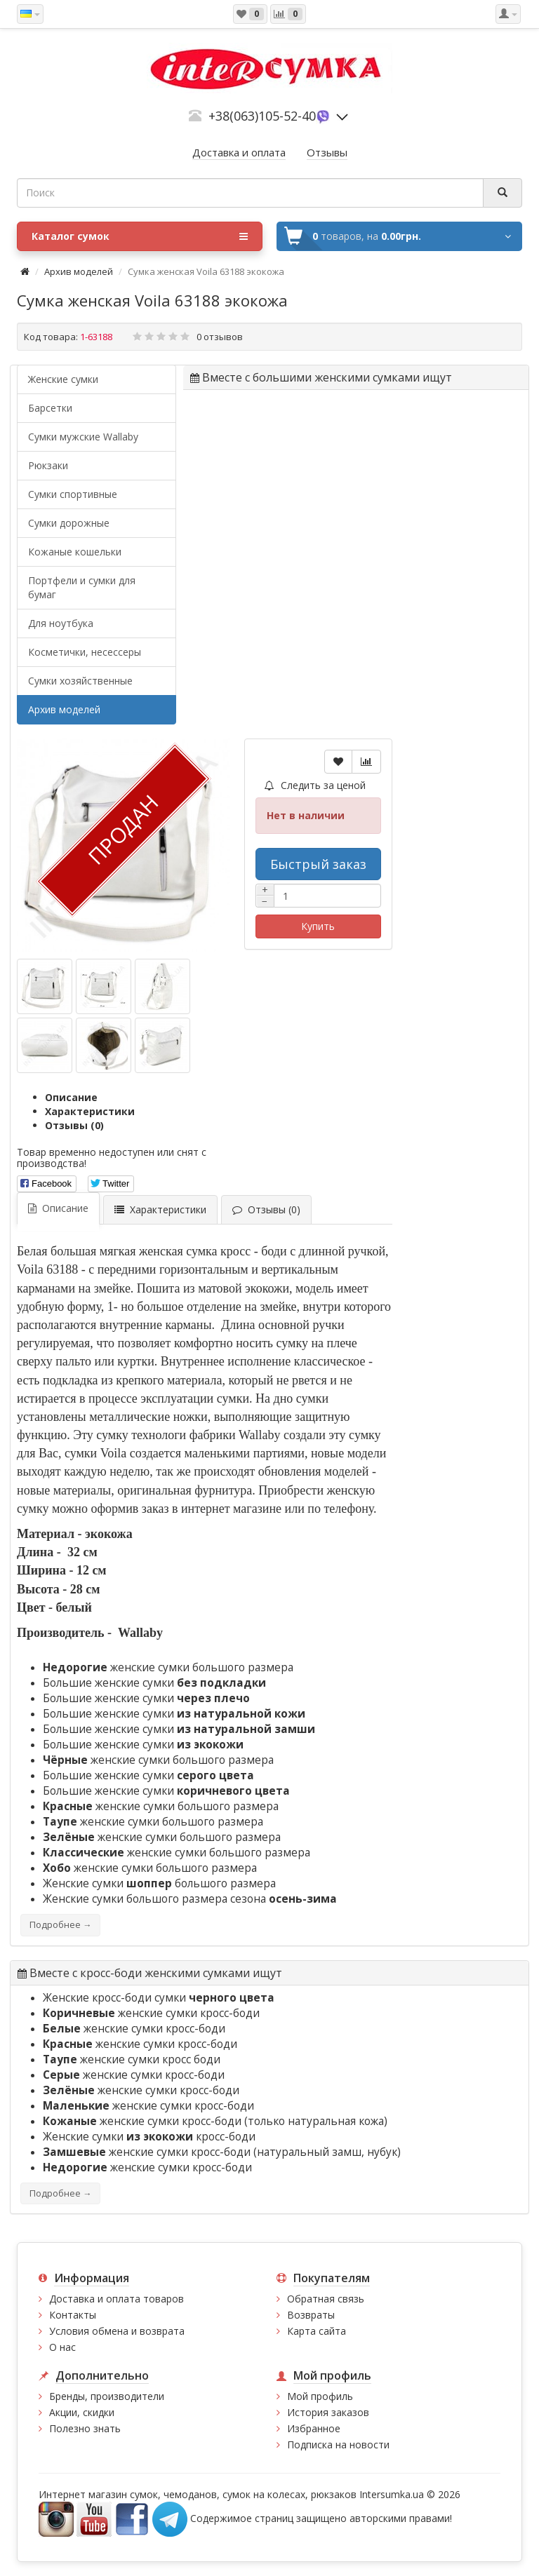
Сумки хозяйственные (80, 680)
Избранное (313, 2428)
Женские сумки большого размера (159, 1883)
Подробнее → (60, 1925)
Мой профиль (320, 2396)
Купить (318, 926)
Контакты (72, 2314)
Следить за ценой (315, 785)
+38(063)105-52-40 (262, 115)
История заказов (328, 2412)
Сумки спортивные (72, 494)
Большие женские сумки (154, 1682)
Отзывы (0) (74, 1125)
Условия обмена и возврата (117, 2331)
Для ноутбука (60, 623)
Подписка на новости (338, 2444)
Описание (71, 1097)
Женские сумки (63, 379)
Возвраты (311, 2314)
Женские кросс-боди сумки (158, 1997)
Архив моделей (78, 271)
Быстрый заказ (318, 864)
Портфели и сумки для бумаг (81, 587)
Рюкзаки (48, 465)
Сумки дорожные (68, 523)
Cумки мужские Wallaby (83, 436)
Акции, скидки (81, 2412)
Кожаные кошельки (74, 551)
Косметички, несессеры (84, 652)
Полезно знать (85, 2428)
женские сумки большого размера (168, 1667)
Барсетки (50, 407)
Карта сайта (316, 2331)
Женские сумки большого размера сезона (190, 1898)
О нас (62, 2347)
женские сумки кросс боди (131, 2059)
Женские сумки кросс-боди (149, 2136)
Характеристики (90, 1111)
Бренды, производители (106, 2396)
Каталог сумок (140, 236)
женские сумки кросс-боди (151, 2013)
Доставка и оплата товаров (116, 2298)
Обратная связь (325, 2298)
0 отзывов (220, 336)
